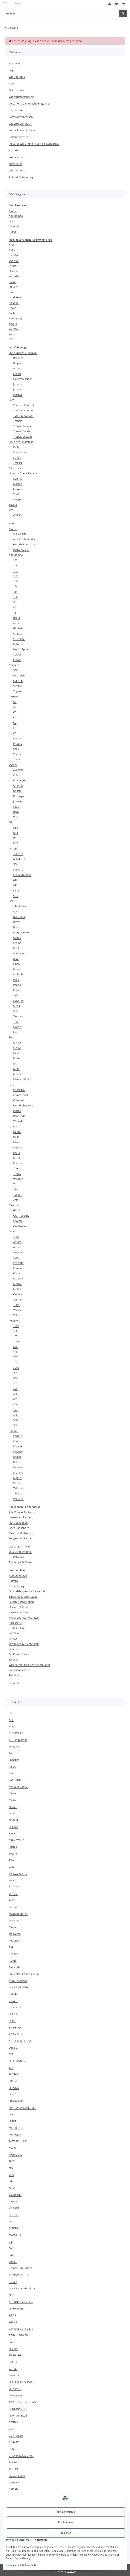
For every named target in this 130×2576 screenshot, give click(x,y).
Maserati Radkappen (21, 1533)
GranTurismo (21, 1215)
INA (11, 2221)
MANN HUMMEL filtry (22, 2288)
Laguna (17, 1467)
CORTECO (15, 2007)
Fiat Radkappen (18, 1522)
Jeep (11, 1084)
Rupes (12, 231)
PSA (11, 1947)
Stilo (15, 1011)
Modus (17, 1477)
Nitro (16, 806)
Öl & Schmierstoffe (20, 1551)
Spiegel (13, 1659)
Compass (18, 1100)
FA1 (11, 2255)
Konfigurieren (65, 2522)
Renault (13, 1430)
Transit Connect (22, 426)
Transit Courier (22, 431)
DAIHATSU (15, 266)
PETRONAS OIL (18, 2409)
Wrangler (18, 1121)
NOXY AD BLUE (18, 2415)
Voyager (18, 691)
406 (15, 1404)
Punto (16, 990)
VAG (11, 1867)
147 (15, 570)
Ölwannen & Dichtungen (24, 1643)
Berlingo (18, 358)
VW (11, 339)
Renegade (19, 1116)
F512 (16, 890)
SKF (11, 2067)
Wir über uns (17, 76)
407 (15, 1409)
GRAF (12, 2188)
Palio (16, 979)
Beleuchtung (16, 1586)
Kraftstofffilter (17, 1628)
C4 (14, 717)
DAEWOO (14, 1746)
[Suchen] (61, 13)
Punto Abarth (21, 549)
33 (14, 602)
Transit (17, 421)
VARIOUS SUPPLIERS (21, 2328)
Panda (17, 985)
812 (15, 885)
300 (15, 670)
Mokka (17, 1289)
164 (15, 591)
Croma (17, 943)
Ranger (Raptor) (22, 1079)
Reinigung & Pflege (20, 1562)
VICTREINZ (15, 2194)
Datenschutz (29, 2565)
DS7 (15, 843)
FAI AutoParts (17, 2475)
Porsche (13, 302)
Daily (16, 447)
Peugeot (14, 1320)
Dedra (17, 1131)
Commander (20, 1095)
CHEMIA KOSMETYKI (21, 2455)
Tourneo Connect (23, 405)
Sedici (16, 995)
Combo (17, 1268)
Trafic (16, 494)
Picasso (17, 743)
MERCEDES (15, 2395)
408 (15, 1415)
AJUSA (12, 2315)
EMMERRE (15, 2027)
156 (15, 581)
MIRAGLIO (15, 2134)
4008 (16, 1394)
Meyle (12, 1793)
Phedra (17, 1163)
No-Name (14, 1934)
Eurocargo (19, 452)
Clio (15, 1441)
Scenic (17, 1483)
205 (15, 1346)
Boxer (16, 368)
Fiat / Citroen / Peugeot (23, 352)
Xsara (16, 759)
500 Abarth (20, 534)
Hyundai (14, 276)
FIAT (11, 2161)
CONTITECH (16, 2435)
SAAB (12, 1833)
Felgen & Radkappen (21, 1602)
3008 (16, 1367)
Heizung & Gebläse (20, 1607)
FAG (11, 2342)
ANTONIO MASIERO (21, 2302)
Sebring (18, 680)
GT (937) (18, 633)
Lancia (13, 1126)
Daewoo (13, 260)
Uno (15, 1032)
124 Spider (19, 906)
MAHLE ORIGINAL (19, 1987)
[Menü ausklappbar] (5, 2)
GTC (15, 895)
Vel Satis (18, 1498)
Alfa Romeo (16, 216)
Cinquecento (21, 932)
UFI (11, 2181)
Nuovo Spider (21, 649)
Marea (17, 969)
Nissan (13, 1806)
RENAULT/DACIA (18, 2335)
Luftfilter (14, 1633)
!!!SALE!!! (15, 1683)
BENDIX (13, 2422)
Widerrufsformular (20, 123)
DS (10, 822)
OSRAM (17, 515)
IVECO (12, 1766)
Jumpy (17, 389)
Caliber (17, 775)
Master (17, 484)
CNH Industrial (18, 1740)
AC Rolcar (14, 1887)
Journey (17, 801)
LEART (12, 2121)
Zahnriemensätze (19, 1670)
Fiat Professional (23, 379)
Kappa (17, 1147)
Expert (17, 373)
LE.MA (12, 2094)
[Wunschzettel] (116, 4)
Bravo (16, 927)
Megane (18, 1472)
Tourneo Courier (23, 410)
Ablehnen (65, 2533)
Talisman (18, 1488)
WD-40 (13, 2322)
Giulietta (18, 628)
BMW (12, 250)
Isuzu (12, 281)
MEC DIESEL (16, 2128)
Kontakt (13, 150)
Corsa (16, 1273)
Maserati (14, 226)
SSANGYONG (16, 1840)
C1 (14, 701)
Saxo (16, 749)
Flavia (16, 1142)
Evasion (17, 738)
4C (14, 607)
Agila (16, 1236)
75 (14, 612)
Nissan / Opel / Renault (23, 473)
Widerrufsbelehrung (21, 97)
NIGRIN (13, 2348)
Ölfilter (13, 1638)
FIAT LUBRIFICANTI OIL (22, 2107)
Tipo (15, 1021)
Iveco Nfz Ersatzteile (21, 442)
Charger (18, 785)
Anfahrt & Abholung (21, 177)
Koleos (17, 1462)
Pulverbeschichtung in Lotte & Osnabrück (34, 143)
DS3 (15, 827)
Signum (17, 1299)
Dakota (17, 791)
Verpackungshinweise (22, 130)
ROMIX (13, 2281)
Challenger (19, 780)
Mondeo (18, 1074)
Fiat (11, 221)
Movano (18, 489)
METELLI (14, 2375)
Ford (11, 400)
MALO (12, 2148)
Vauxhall (14, 329)
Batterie (13, 1581)
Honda (13, 271)
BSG (11, 2449)
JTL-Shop (71, 2571)
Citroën (13, 696)
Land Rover (15, 297)
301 (15, 1373)
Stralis (17, 457)
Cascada (18, 1262)
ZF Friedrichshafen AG (22, 2402)
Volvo (12, 334)
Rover (12, 308)
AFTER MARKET (18, 1980)
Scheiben (14, 1649)
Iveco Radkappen (19, 1528)
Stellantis (14, 1967)
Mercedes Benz (18, 1786)
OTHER (13, 2261)
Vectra (17, 1310)
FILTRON (14, 2074)
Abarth (13, 210)
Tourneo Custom (23, 415)
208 (15, 1362)
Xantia (17, 754)
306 (15, 1378)
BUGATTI (14, 2442)
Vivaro (17, 499)
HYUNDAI (14, 1760)
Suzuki (13, 1847)
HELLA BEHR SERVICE (21, 2382)
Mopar (13, 1927)
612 (15, 880)
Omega (17, 1294)
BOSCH (13, 2000)
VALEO (13, 2201)
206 (15, 1352)
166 (15, 597)
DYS (11, 2248)
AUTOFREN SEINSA (20, 2041)
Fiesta (16, 1053)
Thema (17, 1168)
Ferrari (13, 848)
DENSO (13, 2047)
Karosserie (15, 1623)
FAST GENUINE (18, 2141)
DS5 (15, 838)
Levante (18, 1221)
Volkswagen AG (18, 1873)
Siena (16, 1006)
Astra (16, 1257)
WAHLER (14, 2482)
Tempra (18, 1016)
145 (15, 560)
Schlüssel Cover (18, 1654)
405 (15, 1399)
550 (15, 864)
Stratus (17, 686)
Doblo (16, 948)
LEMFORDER (16, 2308)
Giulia (16, 623)
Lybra (16, 1152)
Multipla (18, 974)
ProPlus (13, 1826)
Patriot (17, 1110)
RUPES (13, 1960)
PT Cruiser (19, 675)
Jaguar (13, 287)
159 (15, 586)
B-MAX (17, 1042)
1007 (16, 1325)
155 (15, 576)
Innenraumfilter (18, 1612)
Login (12, 70)
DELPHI (13, 2014)
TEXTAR (13, 2469)
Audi (12, 245)
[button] (109, 4)
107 (15, 1336)
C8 (14, 733)
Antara (17, 1242)
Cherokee (19, 1089)
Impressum (12, 2565)
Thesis (17, 1173)
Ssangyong (15, 318)
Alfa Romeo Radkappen (23, 1512)
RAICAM (13, 2489)
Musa (16, 1158)
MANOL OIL (16, 2235)
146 (15, 565)
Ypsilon (17, 1194)
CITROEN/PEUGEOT (20, 2268)
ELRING (13, 2228)
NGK (11, 2168)
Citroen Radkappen (20, 1517)
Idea (15, 958)
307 (15, 1383)
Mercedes (15, 468)
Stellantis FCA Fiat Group (24, 1974)
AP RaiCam (15, 2034)
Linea (16, 964)
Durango (18, 796)
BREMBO (14, 1994)
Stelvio (17, 659)
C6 (14, 728)
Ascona (17, 1252)
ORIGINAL (15, 2388)
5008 (16, 1420)
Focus (16, 1058)
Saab (12, 313)
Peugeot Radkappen (21, 1538)
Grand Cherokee (23, 1105)
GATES (13, 2368)
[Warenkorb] (123, 4)
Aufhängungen (18, 1575)
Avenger (18, 770)
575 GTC (18, 869)
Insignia (18, 1278)
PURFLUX (14, 2462)
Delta (16, 1137)
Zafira (16, 1315)
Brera (16, 617)
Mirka (12, 1800)
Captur (17, 1436)
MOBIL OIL (15, 2154)
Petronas (18, 1557)
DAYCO (13, 1893)
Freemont (19, 953)
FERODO (14, 2087)
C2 (14, 707)
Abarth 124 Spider (24, 539)
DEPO (12, 2021)
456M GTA (19, 859)
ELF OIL (13, 2215)
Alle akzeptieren (66, 2512)
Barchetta (19, 916)
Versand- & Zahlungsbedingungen (30, 103)
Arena (16, 1247)
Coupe (17, 937)
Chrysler (14, 665)
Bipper (17, 363)
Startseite (14, 63)
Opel (12, 1231)
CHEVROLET (16, 1733)
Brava (16, 922)
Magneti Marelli (18, 1913)
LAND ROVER (16, 1780)
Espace (17, 1446)
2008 (16, 1341)
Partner (17, 394)
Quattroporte (21, 1226)
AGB (11, 83)
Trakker (17, 463)
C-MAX (17, 1047)
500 (15, 911)
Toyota (13, 323)
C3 (14, 712)
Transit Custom (22, 436)
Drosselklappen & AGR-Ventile (27, 1591)
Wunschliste (16, 157)
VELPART (14, 2208)
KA (14, 1063)
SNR (11, 2174)
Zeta (15, 1200)
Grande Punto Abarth (26, 544)
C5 (14, 722)
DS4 (15, 832)
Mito (16, 644)
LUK (11, 2114)
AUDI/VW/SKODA (19, 2275)
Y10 (15, 1189)
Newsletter (15, 163)
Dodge (13, 764)
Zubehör (14, 1675)
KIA (11, 292)
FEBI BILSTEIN (17, 2061)
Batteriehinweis (18, 137)
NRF (11, 2295)
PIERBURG (15, 2355)
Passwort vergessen (21, 117)
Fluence (18, 1451)
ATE (11, 1719)
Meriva (17, 1283)
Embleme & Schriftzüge (23, 1596)
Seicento (18, 1000)
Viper (16, 817)
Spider (17, 654)
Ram (16, 812)
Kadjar (17, 1457)
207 (15, 1357)
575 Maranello (22, 874)
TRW (11, 1860)
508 (15, 1425)
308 (15, 1388)
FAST (12, 1900)
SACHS (13, 2362)
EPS (11, 2054)
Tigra (16, 1304)
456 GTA (18, 853)
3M (11, 1713)
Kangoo (17, 478)
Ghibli (16, 1210)
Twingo (17, 1493)
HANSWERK (16, 2101)
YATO (12, 2429)
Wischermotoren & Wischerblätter (29, 1664)
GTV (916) (18, 638)
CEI (11, 2241)
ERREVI (13, 2081)
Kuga (16, 1068)
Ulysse (17, 1027)
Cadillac (13, 255)
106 (15, 1331)
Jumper (17, 384)
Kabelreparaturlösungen (24, 1617)
